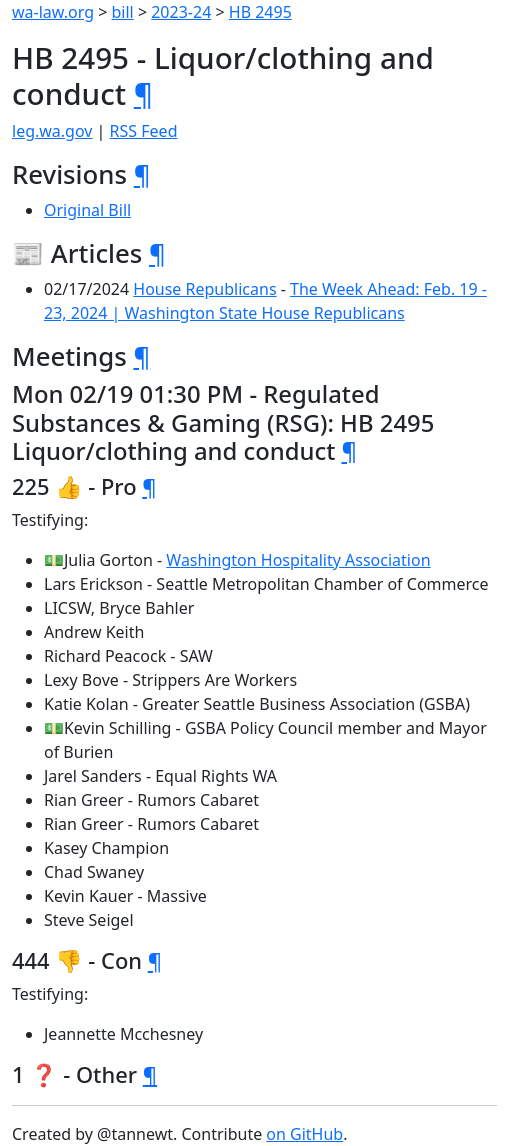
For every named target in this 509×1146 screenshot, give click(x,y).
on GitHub (304, 1134)
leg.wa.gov (52, 131)
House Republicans (204, 289)
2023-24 (181, 12)
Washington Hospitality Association (298, 560)
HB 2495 (260, 12)
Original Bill (87, 210)
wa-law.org (53, 12)
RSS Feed (144, 131)
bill (123, 12)
